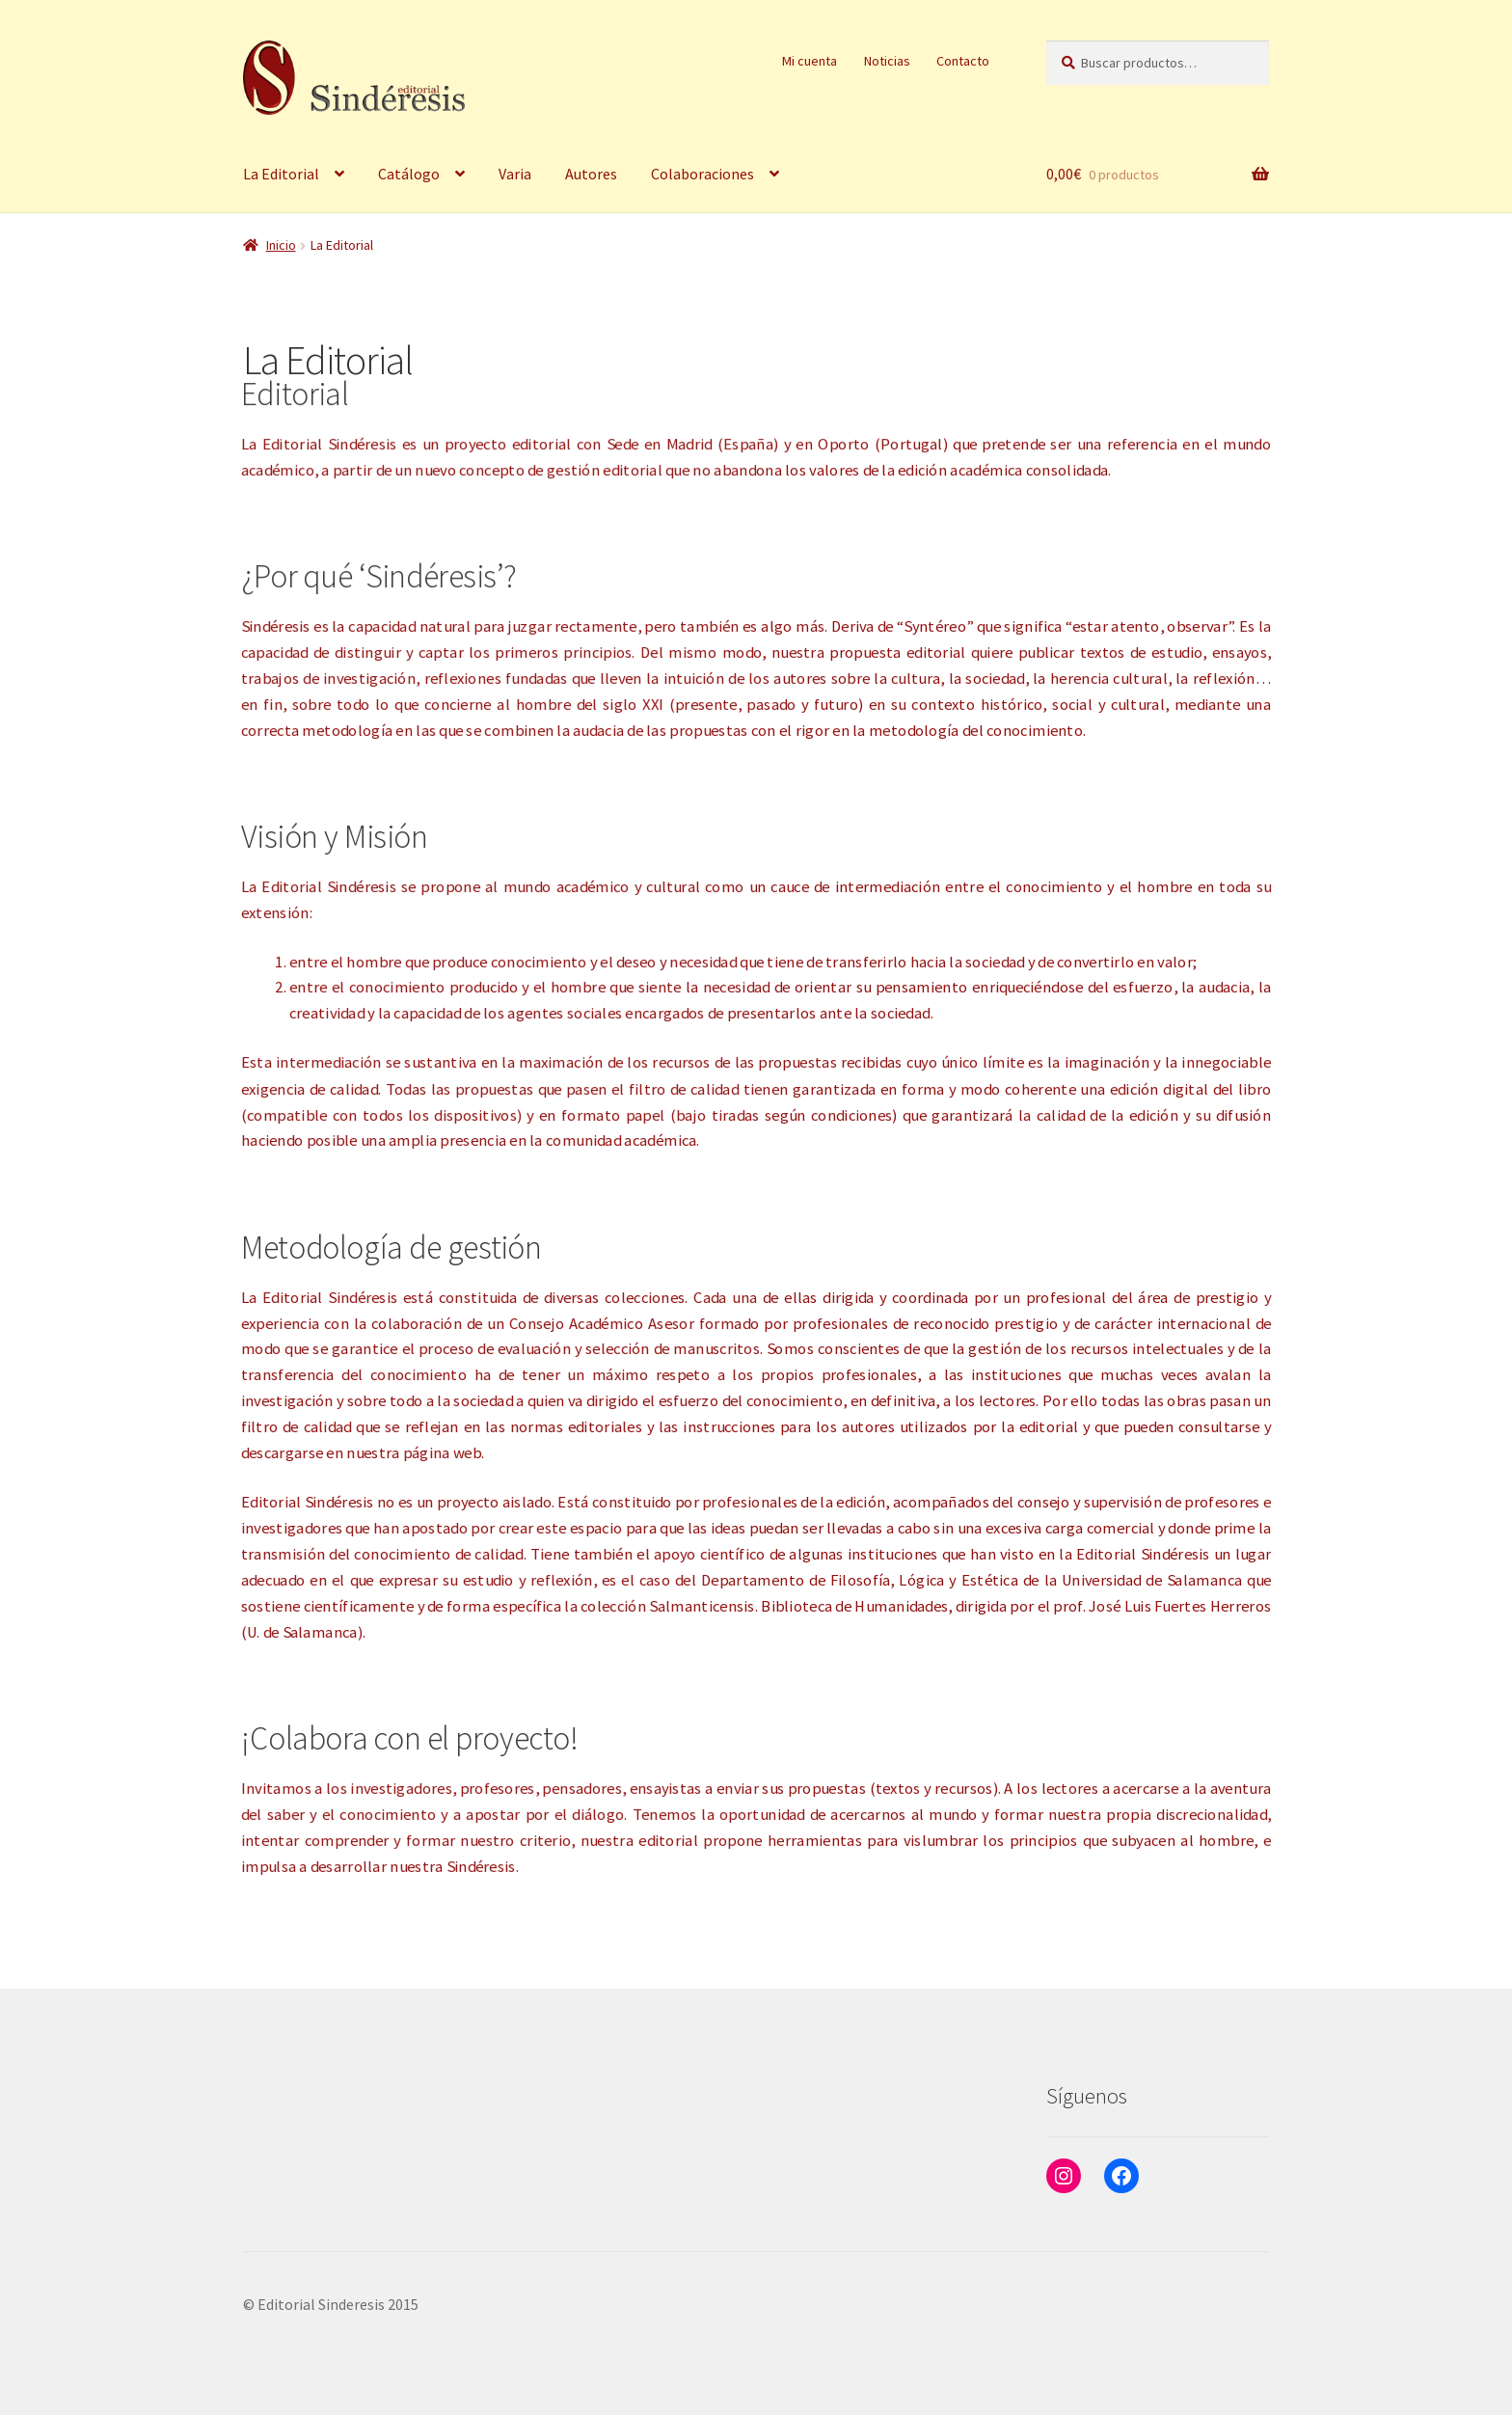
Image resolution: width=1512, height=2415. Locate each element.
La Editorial (281, 173)
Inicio (281, 245)
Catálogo (409, 173)
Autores (591, 173)
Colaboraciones (702, 173)
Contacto (962, 60)
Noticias (887, 60)
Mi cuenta (809, 60)
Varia (515, 173)
